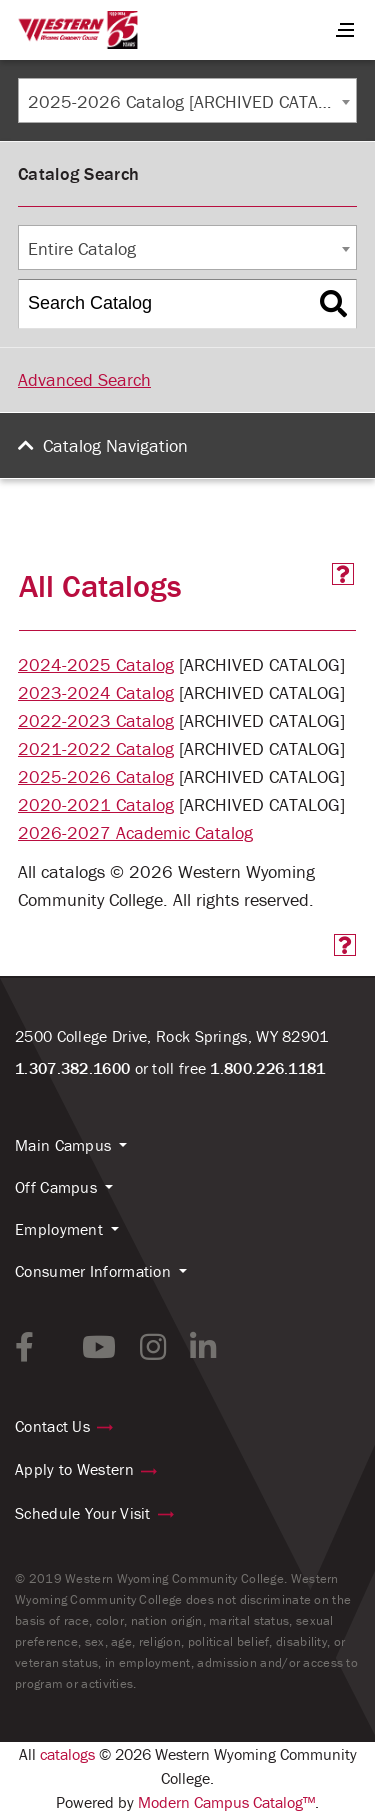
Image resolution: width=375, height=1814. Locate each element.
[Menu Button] (345, 30)
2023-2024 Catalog (96, 692)
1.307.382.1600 (72, 1068)
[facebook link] (24, 1347)
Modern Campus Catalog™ (226, 1802)
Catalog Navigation (115, 445)
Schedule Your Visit (83, 1513)
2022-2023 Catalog (96, 720)
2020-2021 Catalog (96, 804)
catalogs (67, 1754)
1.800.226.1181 (267, 1068)
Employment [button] (59, 1229)
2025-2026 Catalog (96, 776)
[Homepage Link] (78, 28)
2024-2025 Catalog (96, 664)
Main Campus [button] (63, 1145)
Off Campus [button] (56, 1187)
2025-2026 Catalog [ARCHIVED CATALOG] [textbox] (191, 101)
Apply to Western (74, 1469)
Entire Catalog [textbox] (82, 248)
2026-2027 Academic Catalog (135, 832)
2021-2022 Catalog (96, 748)
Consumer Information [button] (93, 1271)
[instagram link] (153, 1347)
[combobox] (187, 100)
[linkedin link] (203, 1347)
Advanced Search (84, 379)
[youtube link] (99, 1347)
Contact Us (52, 1426)
